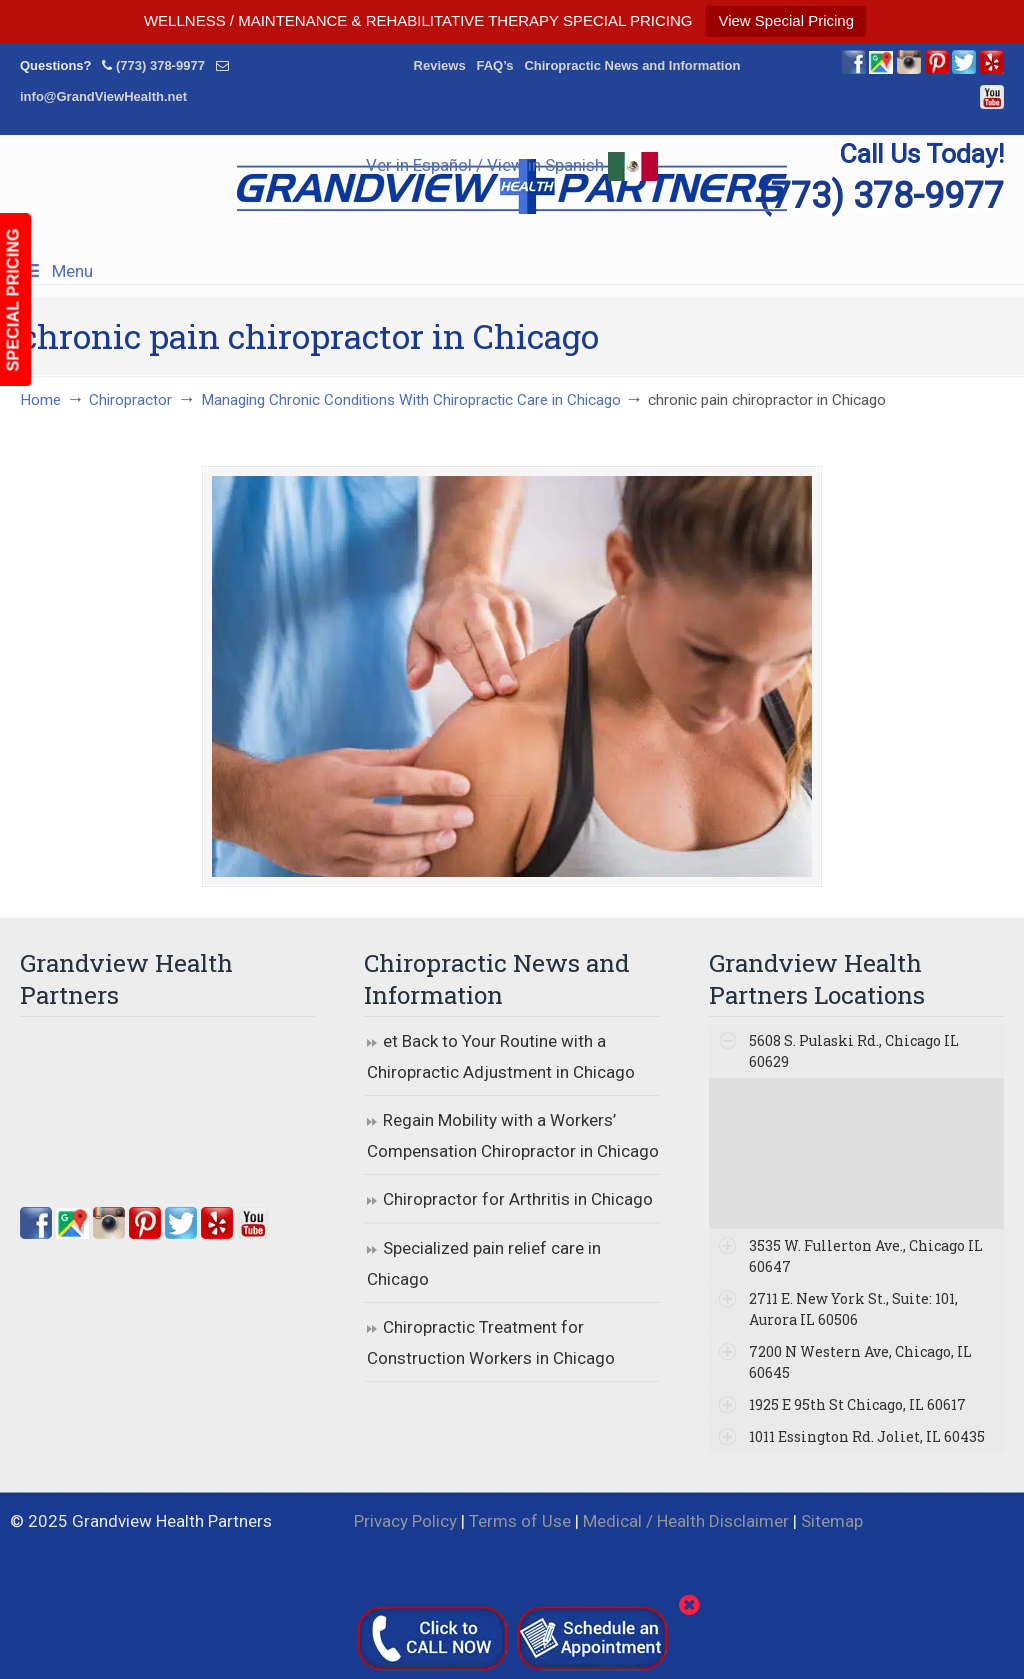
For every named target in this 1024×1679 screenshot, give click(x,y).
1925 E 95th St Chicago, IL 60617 (857, 1404)
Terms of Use (520, 1521)
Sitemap (832, 1521)
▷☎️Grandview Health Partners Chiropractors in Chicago (512, 186)
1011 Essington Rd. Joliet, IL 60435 (867, 1436)
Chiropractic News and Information (632, 65)
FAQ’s (494, 65)
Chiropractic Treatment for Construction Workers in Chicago (491, 1342)
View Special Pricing (786, 20)
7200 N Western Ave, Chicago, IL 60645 (860, 1362)
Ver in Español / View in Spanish (512, 165)
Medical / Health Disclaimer (686, 1521)
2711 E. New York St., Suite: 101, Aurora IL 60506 (853, 1309)
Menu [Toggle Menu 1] (56, 271)
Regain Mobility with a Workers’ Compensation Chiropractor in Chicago (513, 1135)
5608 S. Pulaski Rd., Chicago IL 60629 (854, 1051)
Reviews (440, 65)
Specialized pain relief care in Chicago (484, 1263)
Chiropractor (130, 400)
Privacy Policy (405, 1521)
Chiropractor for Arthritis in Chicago (518, 1199)
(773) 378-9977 (160, 65)
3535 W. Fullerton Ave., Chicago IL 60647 (866, 1256)
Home (40, 400)
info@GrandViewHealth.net (103, 96)
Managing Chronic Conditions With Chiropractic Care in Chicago (411, 400)
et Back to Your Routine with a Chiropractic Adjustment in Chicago (501, 1056)
